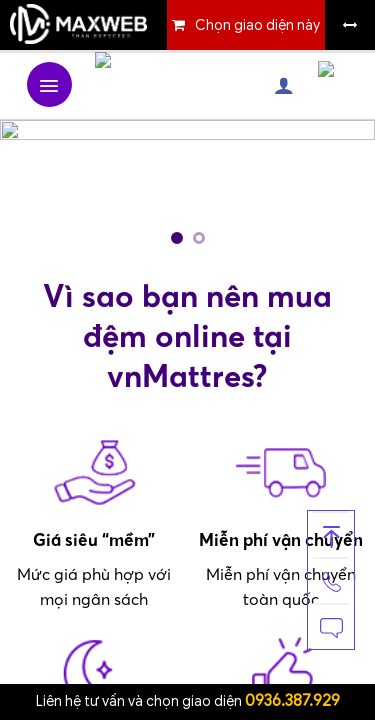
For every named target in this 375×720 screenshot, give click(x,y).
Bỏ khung (350, 25)
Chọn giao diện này (257, 25)
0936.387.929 (292, 701)
